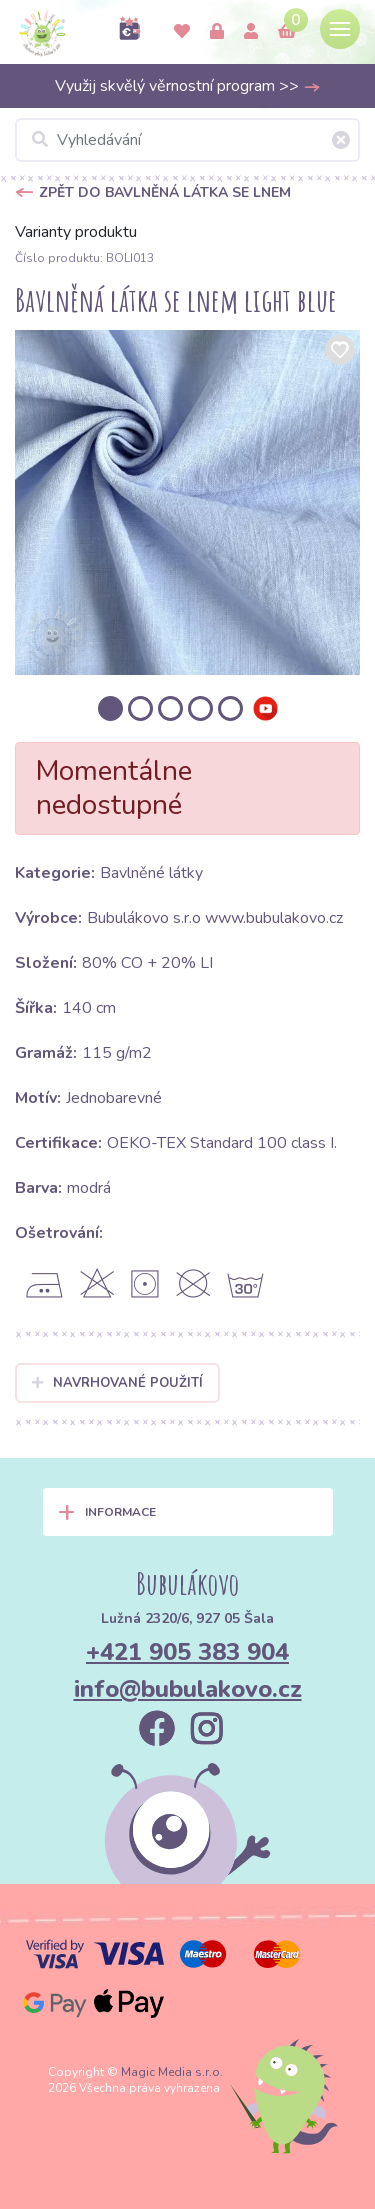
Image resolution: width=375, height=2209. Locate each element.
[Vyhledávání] (187, 140)
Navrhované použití (117, 1383)
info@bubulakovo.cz (188, 1689)
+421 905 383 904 (187, 1652)
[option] (187, 502)
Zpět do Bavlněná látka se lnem (165, 192)
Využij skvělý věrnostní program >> (188, 86)
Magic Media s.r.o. (172, 2072)
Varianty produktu (76, 232)
